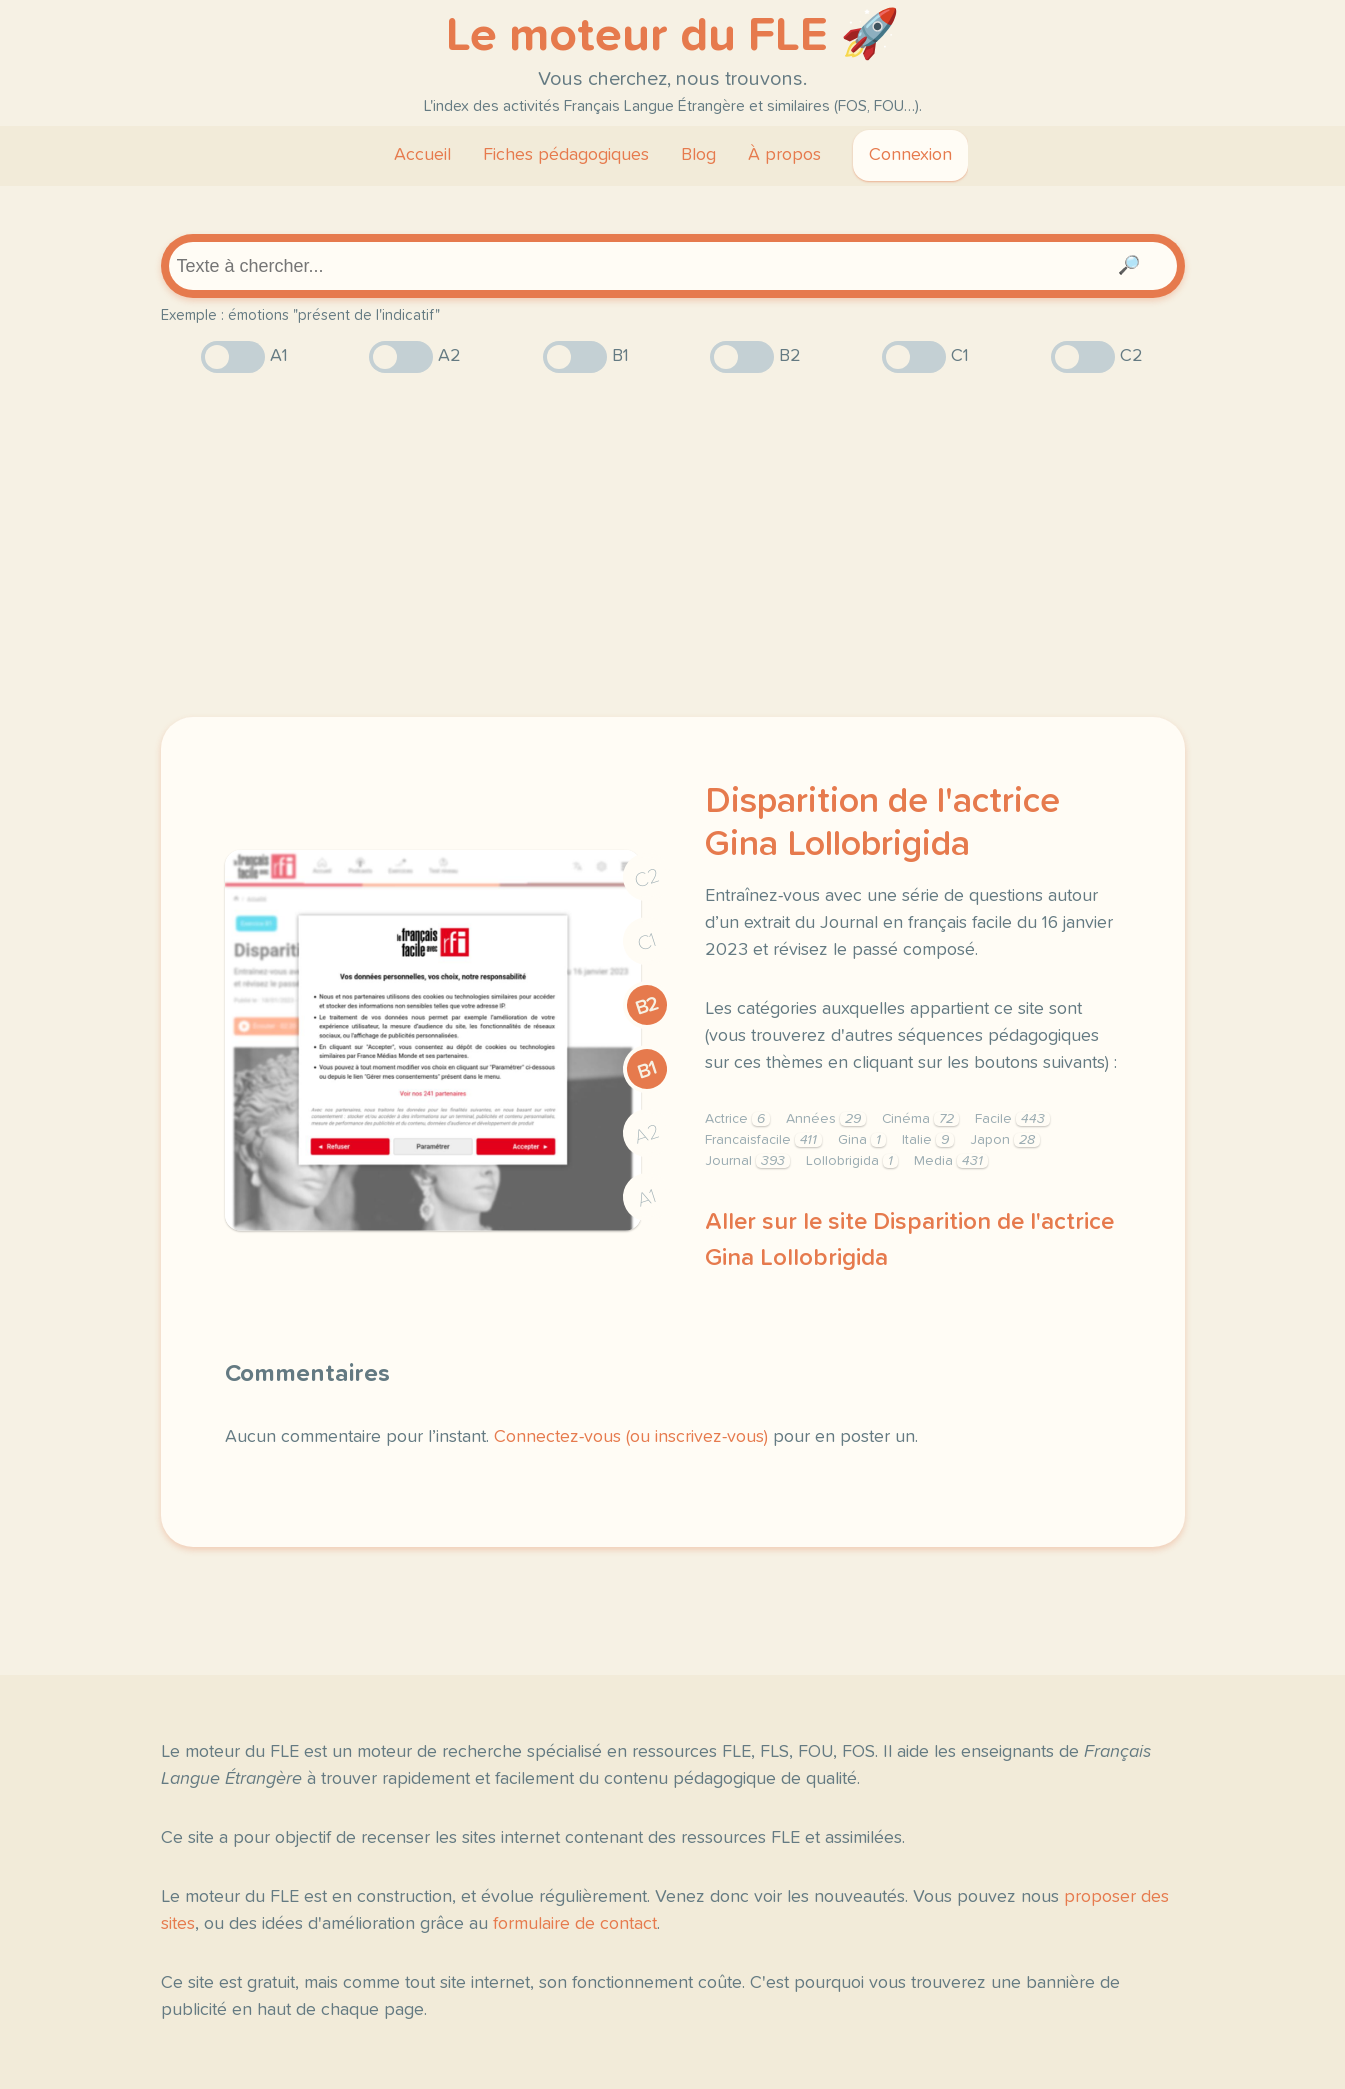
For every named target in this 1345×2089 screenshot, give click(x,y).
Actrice (737, 1119)
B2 (646, 1005)
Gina (862, 1140)
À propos (784, 155)
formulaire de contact (575, 1924)
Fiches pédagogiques (566, 155)
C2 (647, 877)
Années (826, 1119)
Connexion (910, 155)
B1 (646, 1069)
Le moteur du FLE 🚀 (673, 36)
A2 (647, 1133)
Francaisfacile (763, 1140)
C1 (647, 941)
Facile (1012, 1119)
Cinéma (920, 1119)
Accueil (422, 155)
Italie (928, 1140)
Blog (698, 155)
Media (951, 1161)
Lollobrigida (852, 1161)
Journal (747, 1161)
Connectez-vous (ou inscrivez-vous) (631, 1437)
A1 (647, 1197)
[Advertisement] (673, 545)
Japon (1005, 1140)
